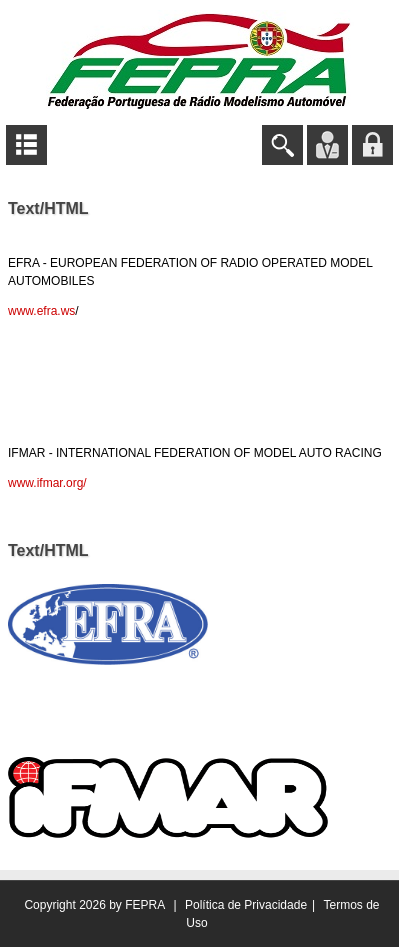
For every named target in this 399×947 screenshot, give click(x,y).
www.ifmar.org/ (47, 483)
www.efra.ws (41, 311)
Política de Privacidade (246, 905)
